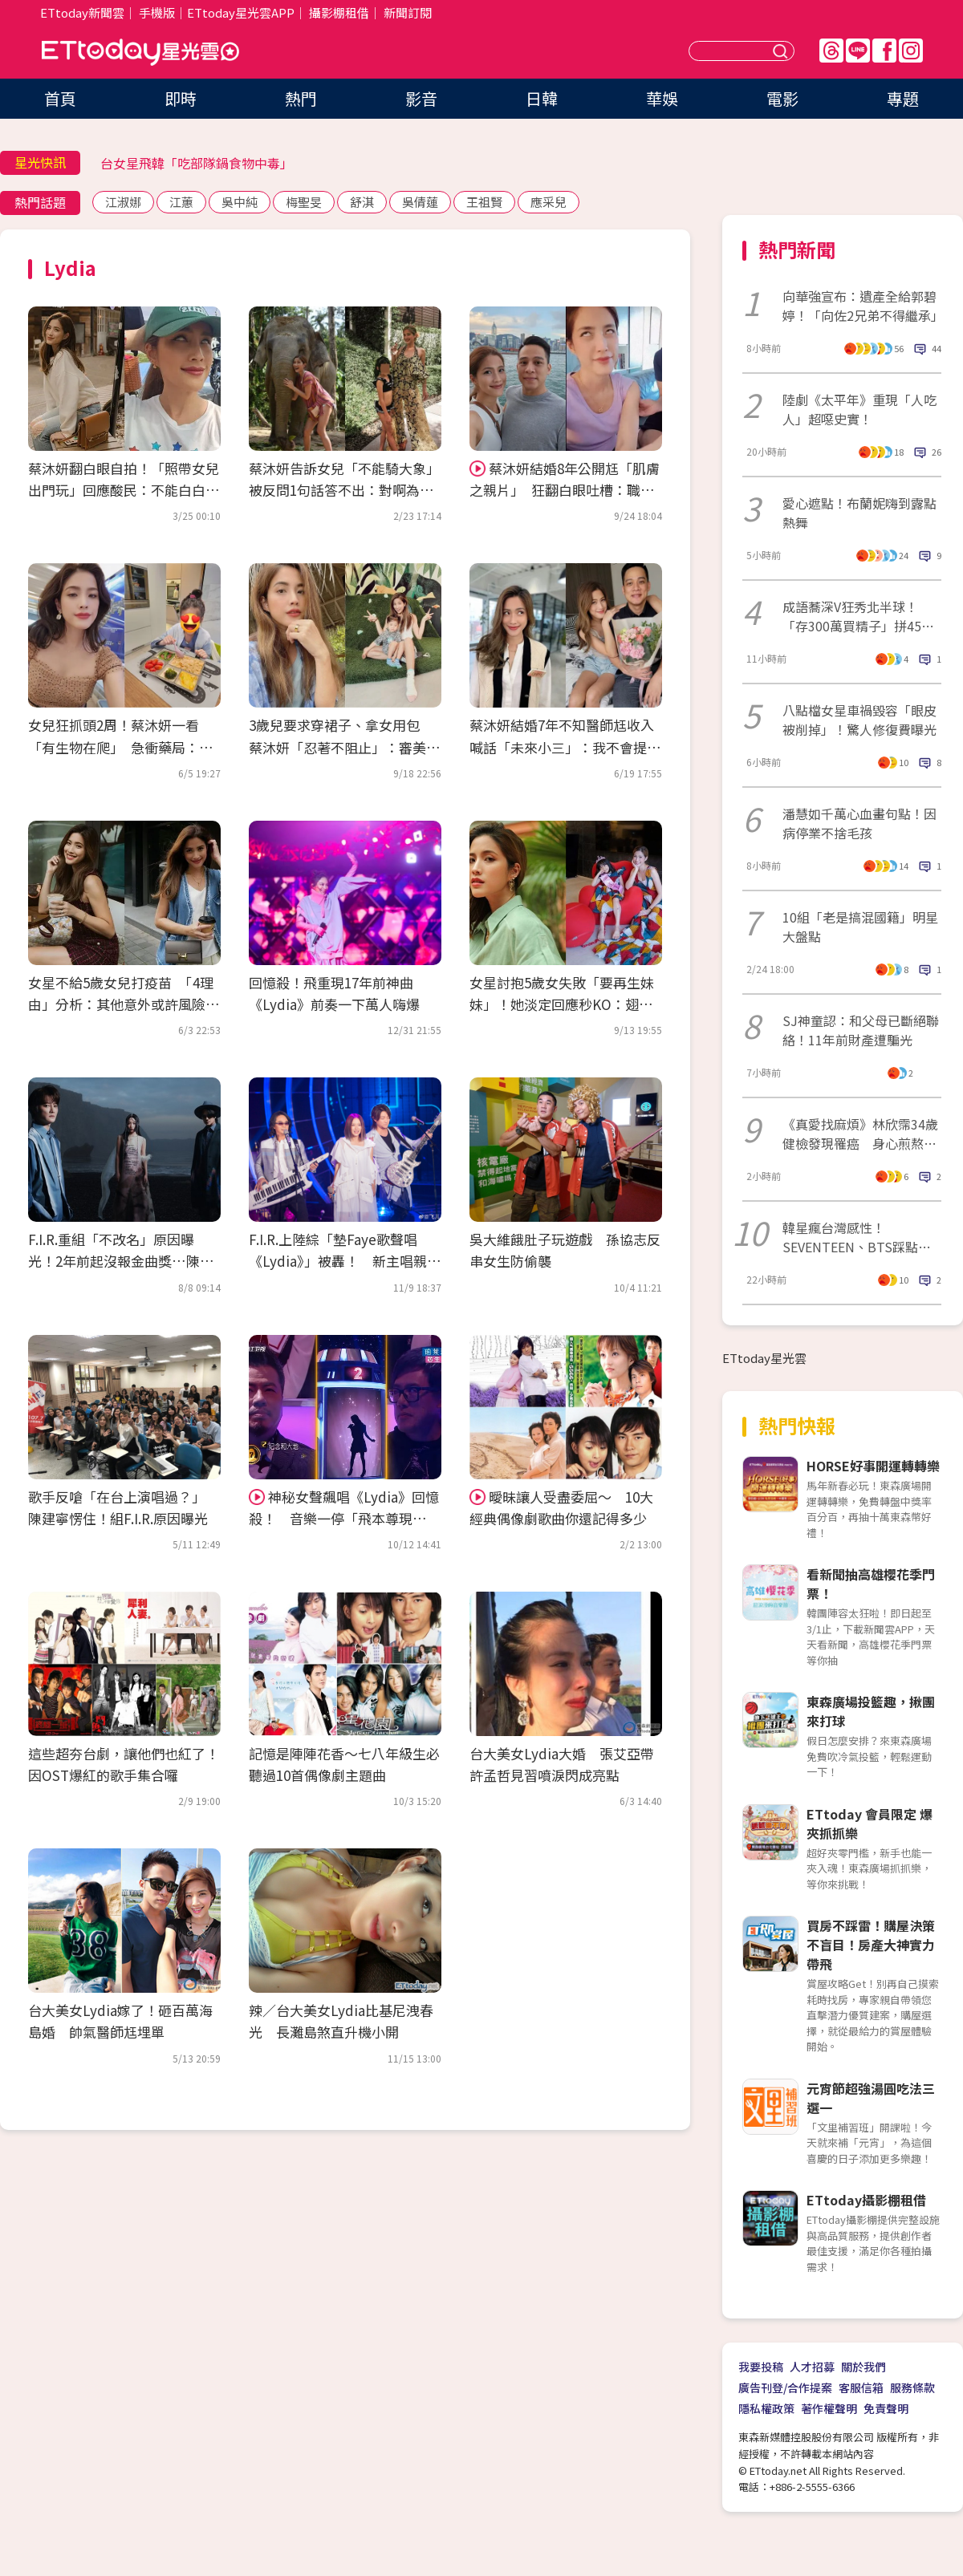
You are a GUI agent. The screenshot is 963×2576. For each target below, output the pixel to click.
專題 (903, 98)
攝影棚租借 (339, 12)
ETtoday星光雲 (140, 53)
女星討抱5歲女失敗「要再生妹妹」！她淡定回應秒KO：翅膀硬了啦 (561, 1004)
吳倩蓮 (420, 201)
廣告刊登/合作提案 (785, 2387)
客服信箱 (861, 2387)
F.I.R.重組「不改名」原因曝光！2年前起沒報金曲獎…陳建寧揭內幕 (120, 1260)
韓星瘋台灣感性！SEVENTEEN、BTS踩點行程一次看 (856, 1237)
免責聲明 (885, 2408)
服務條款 (912, 2387)
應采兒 (548, 201)
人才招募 (812, 2367)
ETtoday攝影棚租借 (866, 2199)
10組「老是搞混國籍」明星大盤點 (860, 926)
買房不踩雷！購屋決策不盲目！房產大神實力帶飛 (871, 1945)
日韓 (542, 98)
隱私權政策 (766, 2408)
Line (858, 51)
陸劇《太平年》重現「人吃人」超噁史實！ (859, 409)
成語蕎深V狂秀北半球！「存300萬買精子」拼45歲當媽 (858, 616)
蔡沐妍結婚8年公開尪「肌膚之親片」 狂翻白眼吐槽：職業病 (564, 489)
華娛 (662, 98)
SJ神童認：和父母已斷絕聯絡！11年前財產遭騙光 (860, 1030)
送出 (782, 51)
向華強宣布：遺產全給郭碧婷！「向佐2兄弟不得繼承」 (861, 305)
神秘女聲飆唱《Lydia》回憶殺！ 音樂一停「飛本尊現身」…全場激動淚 (344, 1518)
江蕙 (181, 201)
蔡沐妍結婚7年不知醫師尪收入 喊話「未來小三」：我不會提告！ (568, 746)
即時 (181, 98)
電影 (782, 98)
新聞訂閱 (408, 12)
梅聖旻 (304, 201)
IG (911, 51)
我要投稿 (760, 2367)
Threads (831, 51)
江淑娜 (123, 201)
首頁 (60, 98)
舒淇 (362, 201)
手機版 (157, 12)
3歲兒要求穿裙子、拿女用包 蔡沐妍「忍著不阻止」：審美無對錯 (344, 746)
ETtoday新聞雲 (82, 12)
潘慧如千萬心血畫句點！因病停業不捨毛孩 (859, 823)
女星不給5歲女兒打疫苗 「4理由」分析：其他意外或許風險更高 (123, 1004)
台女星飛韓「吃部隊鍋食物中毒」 (196, 162)
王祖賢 (484, 201)
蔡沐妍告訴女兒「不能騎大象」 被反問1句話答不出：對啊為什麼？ (348, 489)
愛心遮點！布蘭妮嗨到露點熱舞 (859, 512)
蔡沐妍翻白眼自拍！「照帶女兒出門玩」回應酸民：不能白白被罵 (123, 489)
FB (884, 51)
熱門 (301, 98)
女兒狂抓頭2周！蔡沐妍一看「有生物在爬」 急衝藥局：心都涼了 (120, 746)
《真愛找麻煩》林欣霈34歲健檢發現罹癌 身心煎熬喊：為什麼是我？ (860, 1133)
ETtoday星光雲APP (241, 12)
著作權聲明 (829, 2408)
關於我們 (863, 2367)
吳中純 (239, 201)
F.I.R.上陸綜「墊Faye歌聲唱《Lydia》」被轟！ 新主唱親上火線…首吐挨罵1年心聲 (345, 1260)
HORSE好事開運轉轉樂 (873, 1465)
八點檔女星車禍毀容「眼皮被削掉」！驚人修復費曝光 (859, 719)
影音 (421, 98)
